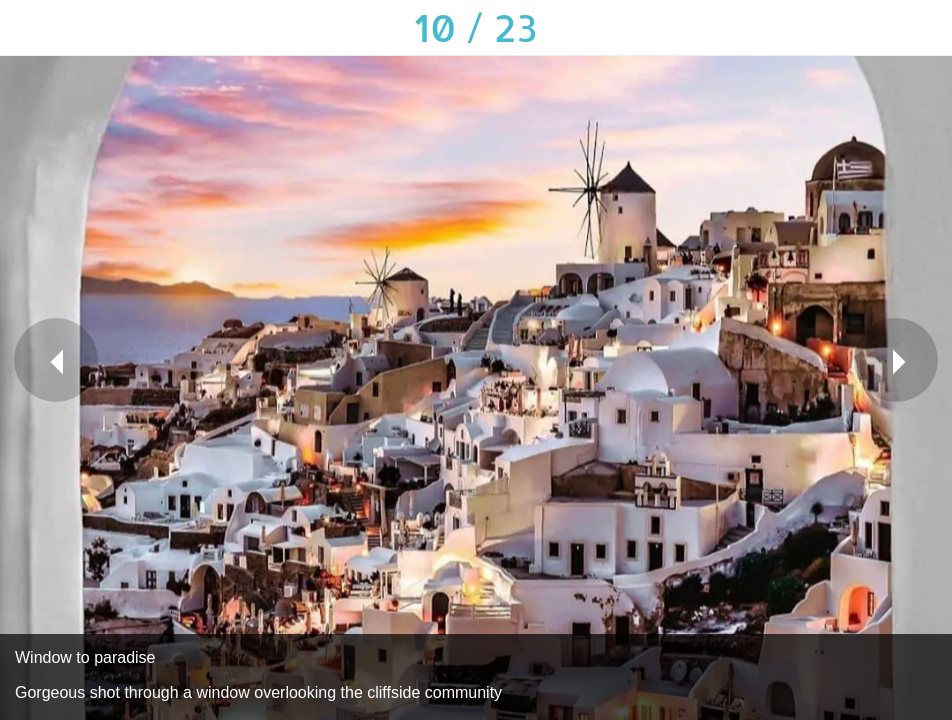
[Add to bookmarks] (924, 28)
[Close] (28, 28)
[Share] (820, 28)
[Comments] (872, 28)
